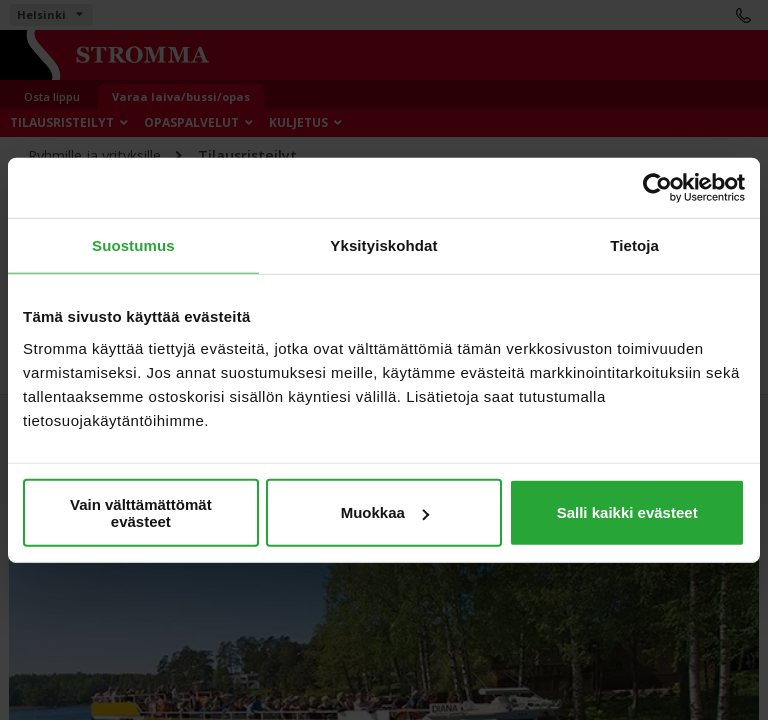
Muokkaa (385, 512)
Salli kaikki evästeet (627, 512)
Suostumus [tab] (133, 245)
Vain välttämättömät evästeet (141, 512)
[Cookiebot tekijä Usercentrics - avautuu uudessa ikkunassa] (657, 188)
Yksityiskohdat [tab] (383, 245)
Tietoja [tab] (634, 245)
